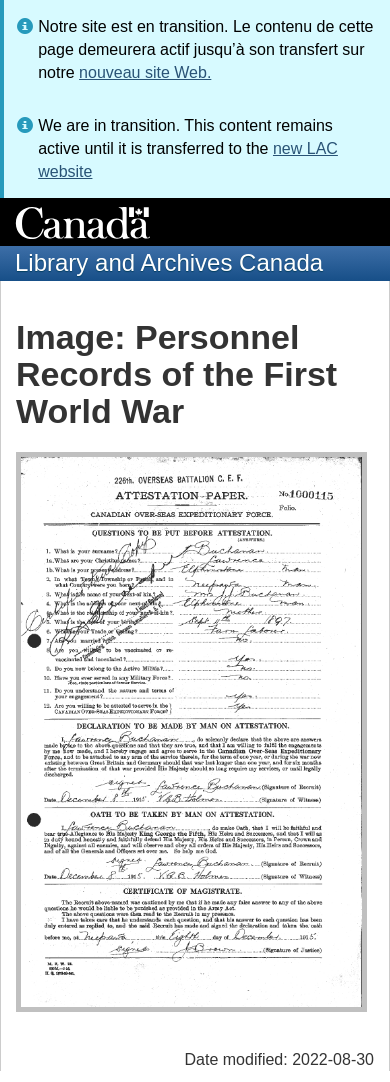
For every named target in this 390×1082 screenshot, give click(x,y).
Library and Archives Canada (169, 262)
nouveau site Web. (145, 72)
